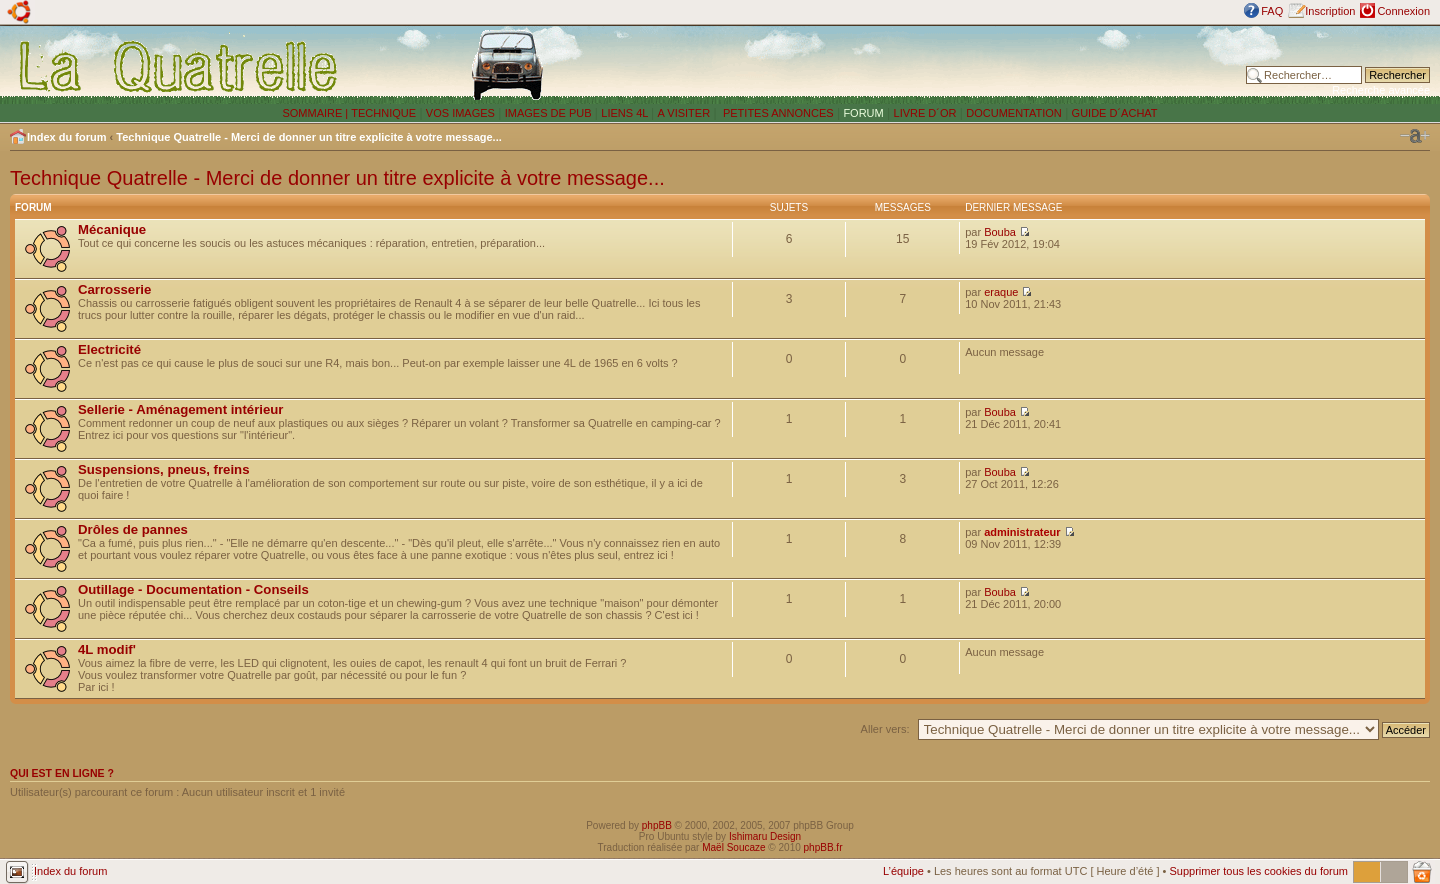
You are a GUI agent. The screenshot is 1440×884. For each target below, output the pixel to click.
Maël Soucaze (733, 847)
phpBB (657, 825)
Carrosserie (114, 289)
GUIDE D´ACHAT (1115, 113)
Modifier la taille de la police (1415, 136)
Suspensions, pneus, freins (163, 469)
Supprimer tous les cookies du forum (1258, 871)
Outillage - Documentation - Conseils (193, 589)
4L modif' (107, 649)
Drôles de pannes (133, 529)
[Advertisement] (955, 65)
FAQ (1272, 11)
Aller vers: (885, 729)
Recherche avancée (1381, 90)
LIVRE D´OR (925, 113)
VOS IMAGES (460, 113)
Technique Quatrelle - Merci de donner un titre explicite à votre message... (309, 137)
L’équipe (903, 871)
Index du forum (66, 137)
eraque (1001, 292)
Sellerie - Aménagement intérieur (180, 409)
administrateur (1022, 532)
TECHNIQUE (383, 113)
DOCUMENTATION (1014, 113)
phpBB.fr (823, 847)
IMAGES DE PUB (548, 113)
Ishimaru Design (765, 836)
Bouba (1000, 232)
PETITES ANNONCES (777, 113)
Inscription (1330, 11)
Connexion (1403, 11)
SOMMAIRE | (316, 113)
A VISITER (684, 113)
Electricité (109, 349)
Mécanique (112, 229)
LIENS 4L (626, 113)
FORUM (863, 113)
